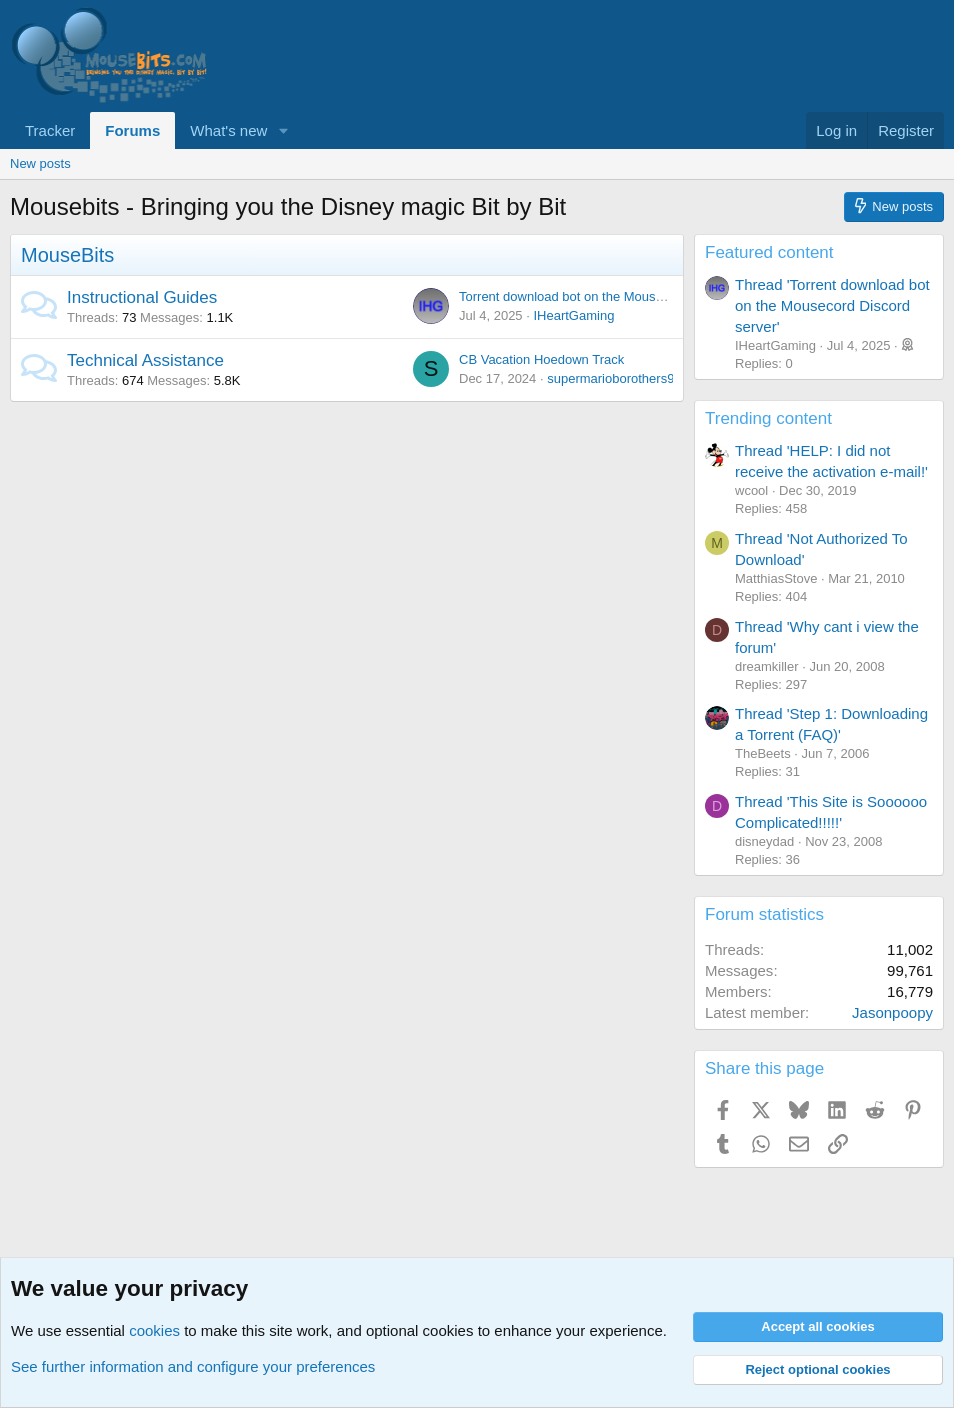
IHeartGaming (573, 315)
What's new (228, 130)
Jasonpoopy (892, 1012)
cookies (154, 1330)
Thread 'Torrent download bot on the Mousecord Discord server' (832, 305)
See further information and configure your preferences (193, 1366)
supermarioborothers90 (614, 378)
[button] (283, 130)
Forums (132, 130)
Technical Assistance (145, 360)
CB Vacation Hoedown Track (541, 359)
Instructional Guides (142, 297)
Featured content (769, 252)
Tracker (50, 130)
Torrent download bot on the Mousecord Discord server (617, 296)
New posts (40, 163)
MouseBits (67, 255)
